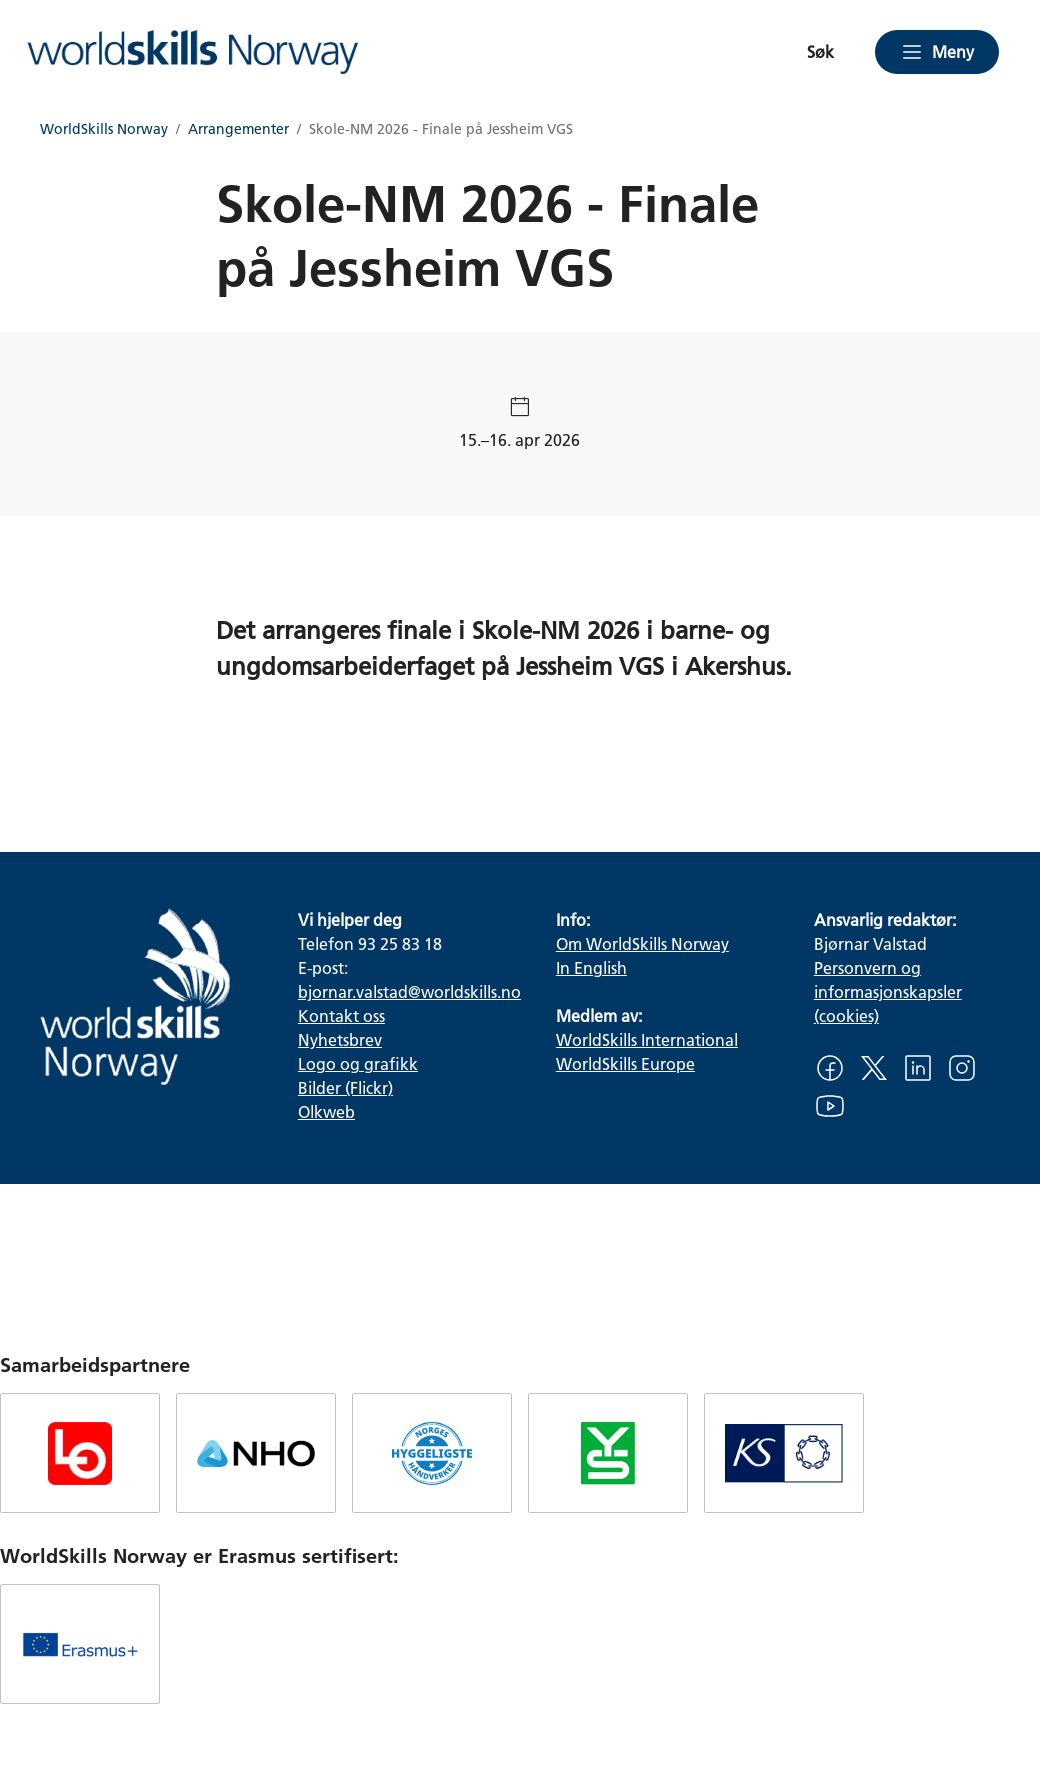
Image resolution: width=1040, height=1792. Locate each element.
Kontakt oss (341, 1015)
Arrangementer (238, 129)
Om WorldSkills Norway (642, 943)
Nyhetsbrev (340, 1039)
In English (591, 967)
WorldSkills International (647, 1039)
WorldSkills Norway (104, 129)
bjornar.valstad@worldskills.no (409, 991)
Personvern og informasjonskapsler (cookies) (888, 991)
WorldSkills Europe (625, 1063)
